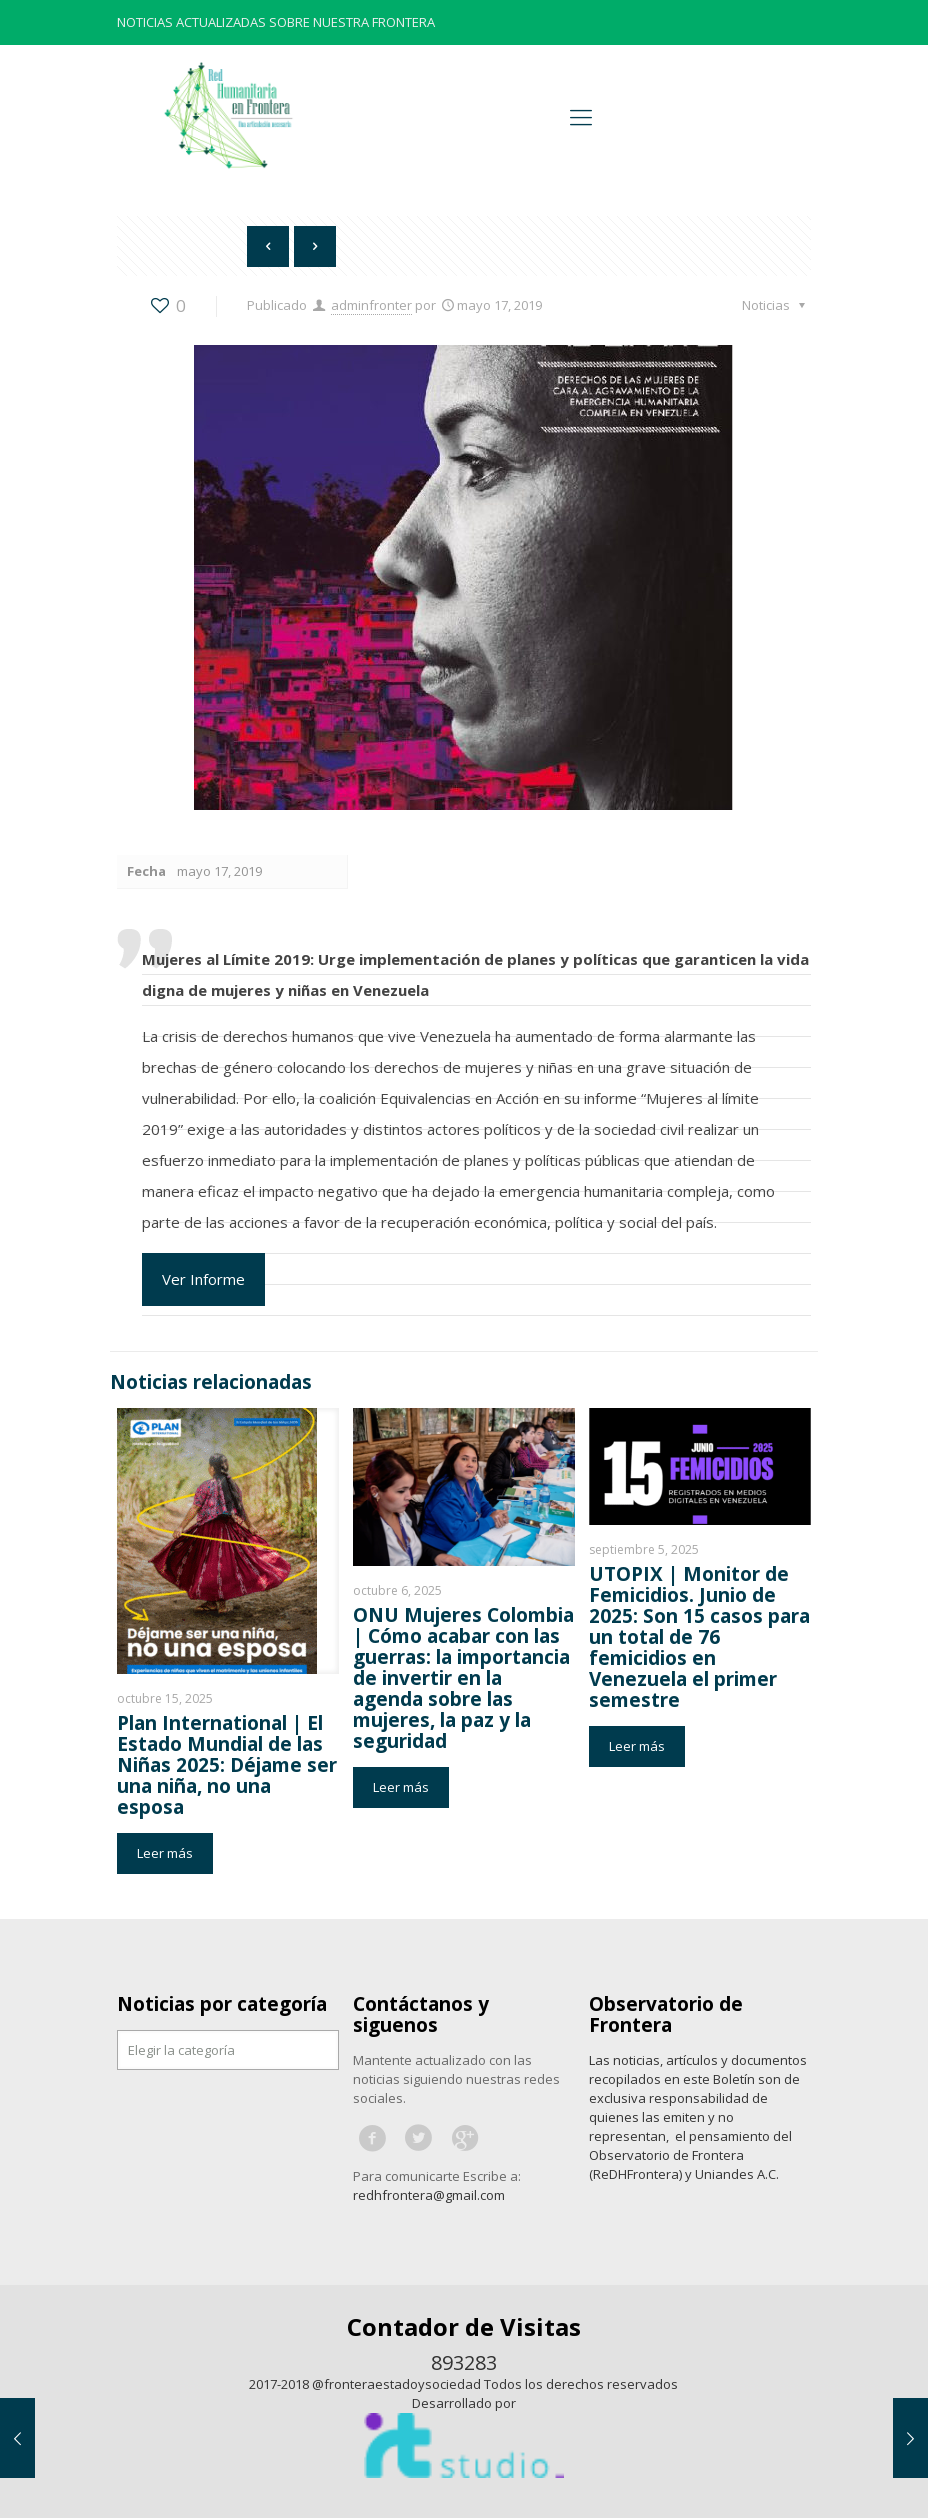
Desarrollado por (464, 2403)
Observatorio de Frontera (666, 2014)
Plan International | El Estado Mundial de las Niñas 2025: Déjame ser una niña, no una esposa (227, 1765)
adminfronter (371, 305)
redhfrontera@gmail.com (429, 2195)
